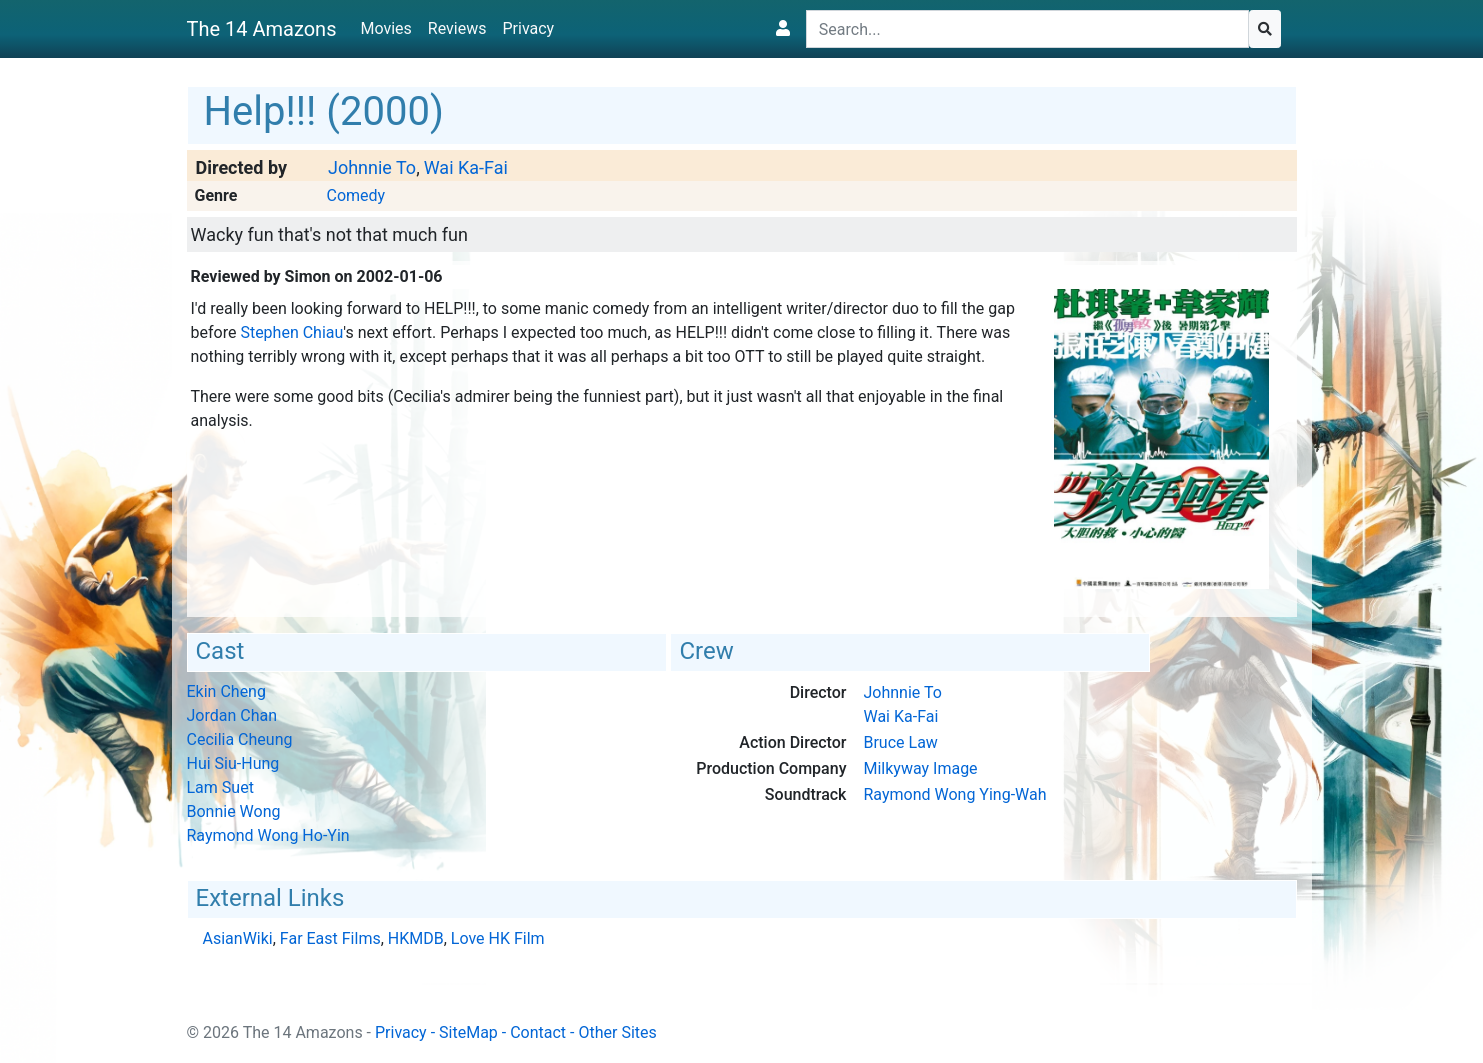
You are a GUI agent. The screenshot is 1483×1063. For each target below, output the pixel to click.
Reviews (457, 28)
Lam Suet (220, 787)
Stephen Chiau (291, 332)
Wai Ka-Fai (466, 167)
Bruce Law (900, 742)
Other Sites (617, 1032)
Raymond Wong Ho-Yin (268, 835)
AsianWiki (238, 938)
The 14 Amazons (262, 29)
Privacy (528, 28)
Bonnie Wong (234, 811)
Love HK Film (498, 938)
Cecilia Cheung (240, 739)
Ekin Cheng (226, 691)
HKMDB (416, 938)
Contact (538, 1032)
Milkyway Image (920, 768)
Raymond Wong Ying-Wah (954, 794)
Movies (385, 28)
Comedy (355, 195)
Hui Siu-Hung (233, 763)
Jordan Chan (232, 715)
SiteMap (468, 1032)
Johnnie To (372, 167)
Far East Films (330, 938)
